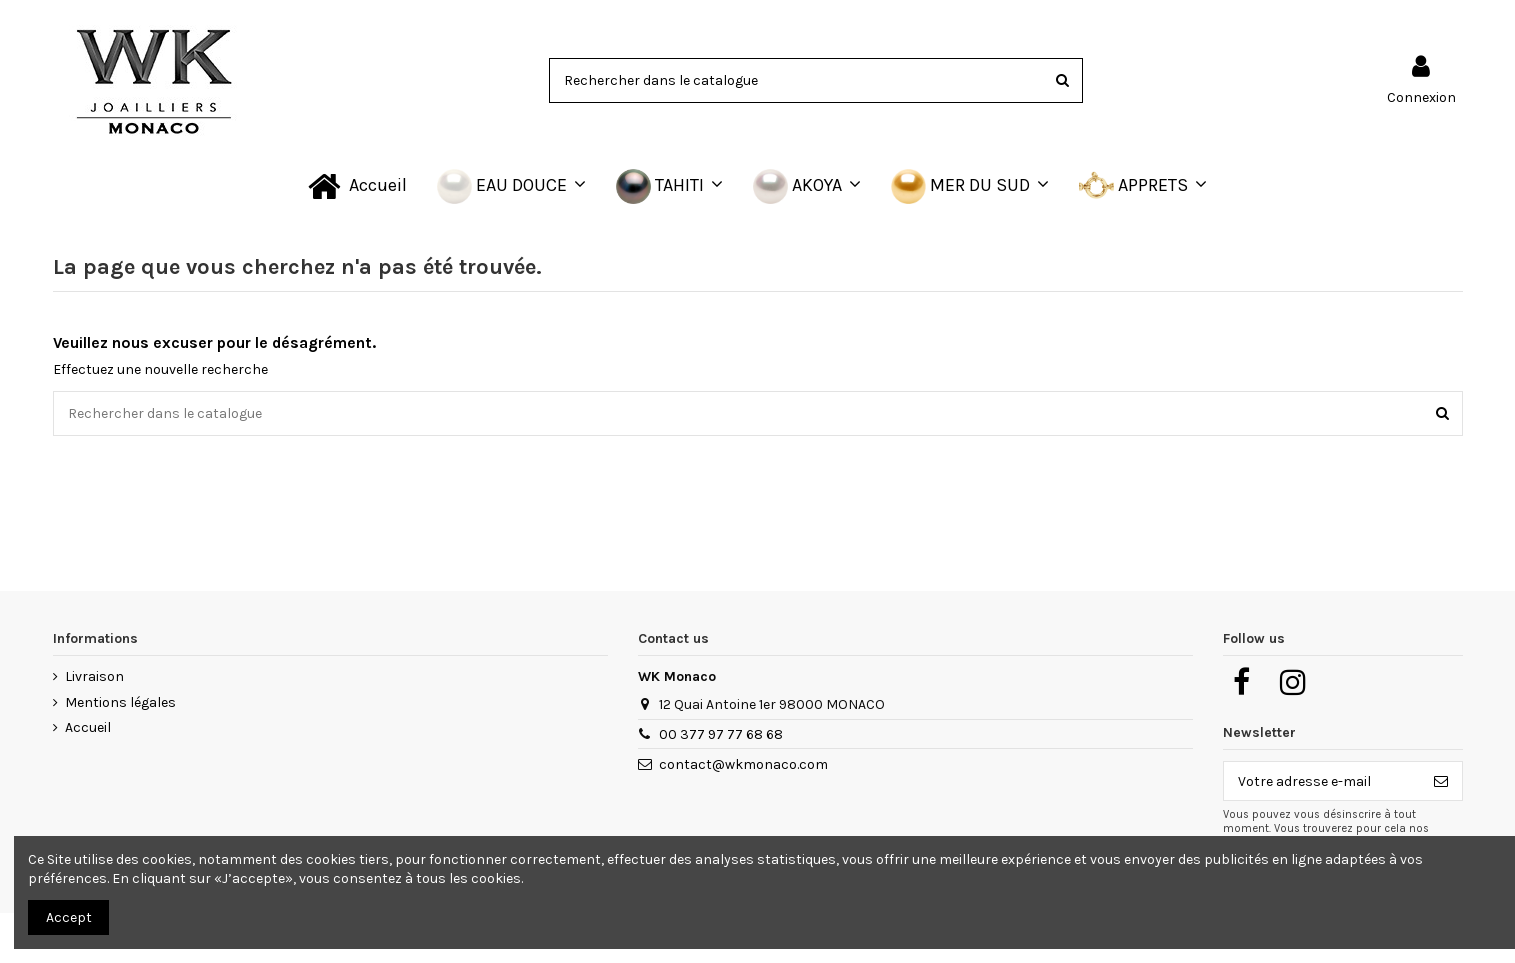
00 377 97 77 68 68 (721, 734)
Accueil (88, 727)
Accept (69, 917)
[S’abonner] (1441, 781)
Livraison (94, 676)
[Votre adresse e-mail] (1322, 781)
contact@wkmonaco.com (743, 764)
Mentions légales (120, 702)
